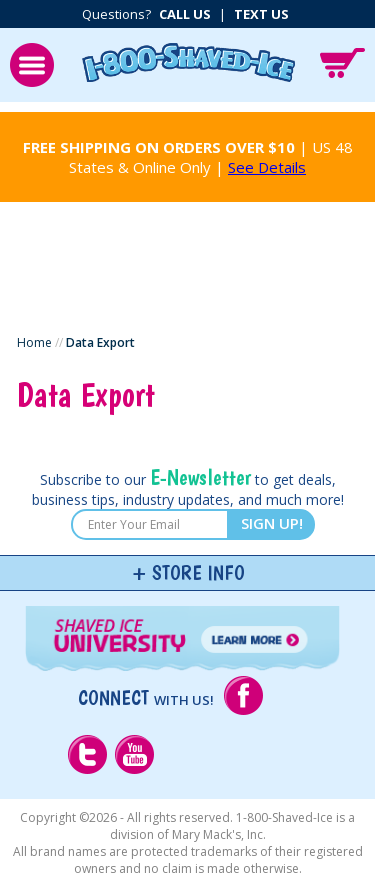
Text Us (261, 14)
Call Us (185, 14)
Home (34, 342)
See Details (267, 167)
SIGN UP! (272, 523)
